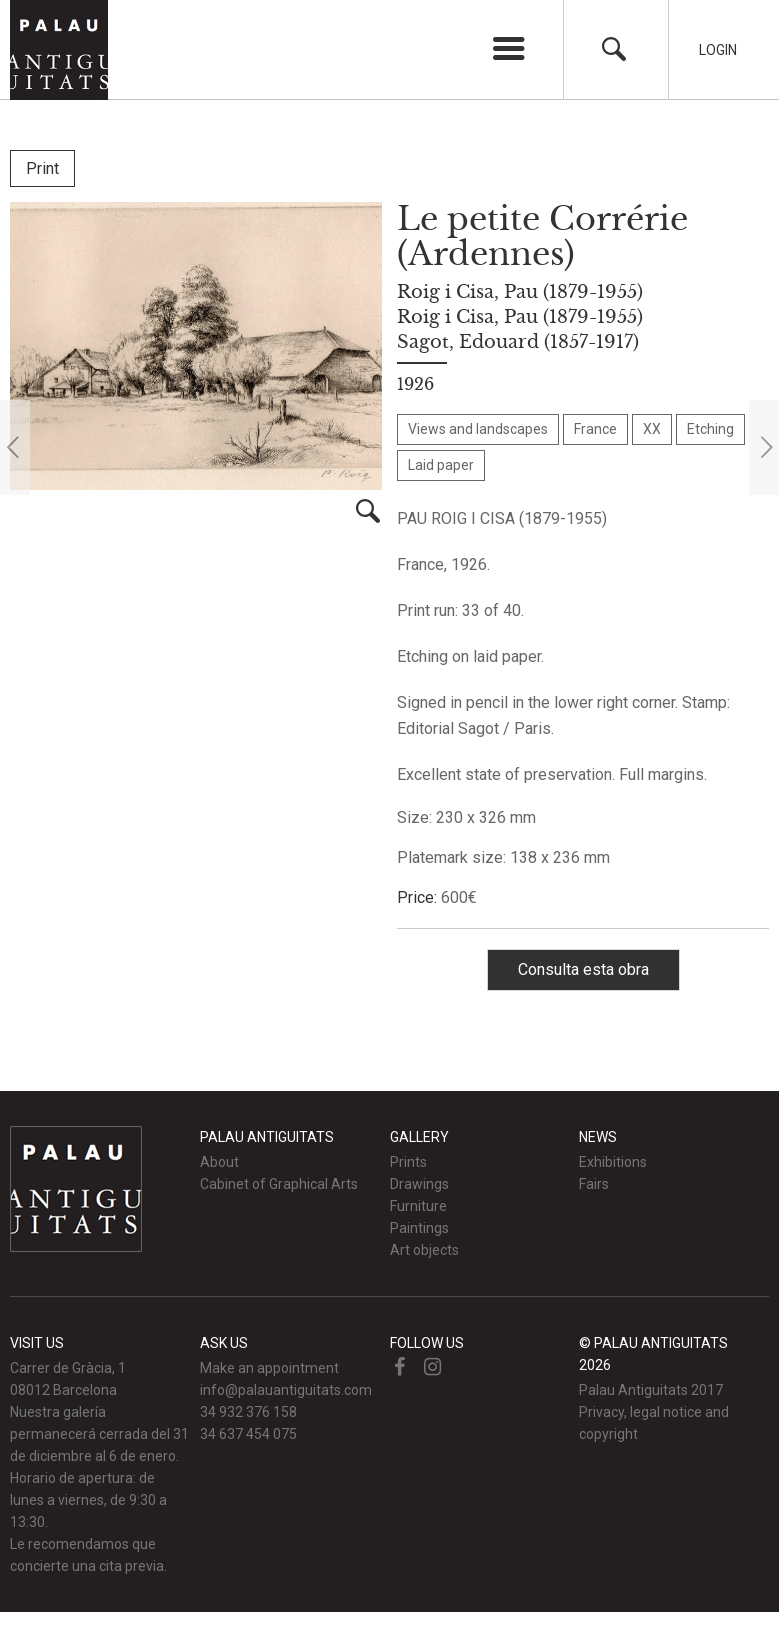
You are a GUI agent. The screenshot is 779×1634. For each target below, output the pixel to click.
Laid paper (441, 465)
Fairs (594, 1184)
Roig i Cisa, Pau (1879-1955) (520, 292)
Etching (710, 429)
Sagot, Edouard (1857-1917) (518, 342)
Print (42, 168)
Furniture (418, 1206)
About (219, 1162)
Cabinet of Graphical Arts (279, 1184)
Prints (408, 1162)
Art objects (424, 1250)
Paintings (419, 1228)
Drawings (419, 1184)
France (595, 429)
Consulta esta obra (583, 969)
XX (652, 429)
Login (718, 50)
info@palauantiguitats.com (286, 1390)
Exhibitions (613, 1162)
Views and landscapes (478, 429)
